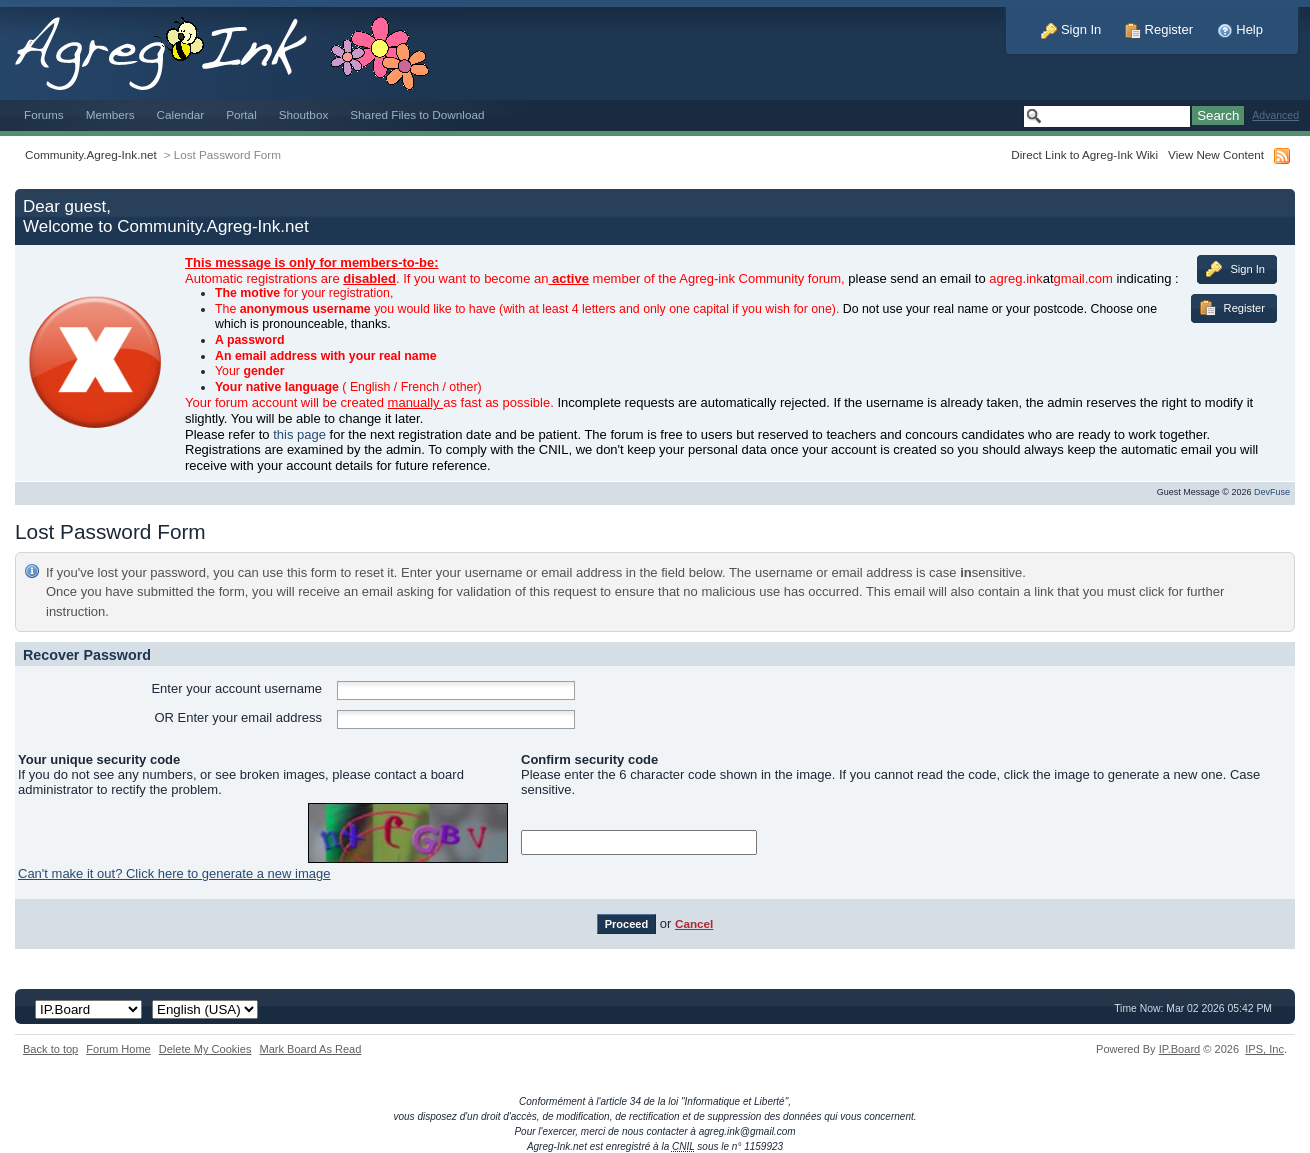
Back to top (50, 1049)
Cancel (694, 923)
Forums (44, 114)
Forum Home (118, 1049)
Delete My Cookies (205, 1049)
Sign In (1071, 29)
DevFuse (1272, 492)
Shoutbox (304, 114)
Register (1159, 29)
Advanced (1275, 115)
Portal (241, 114)
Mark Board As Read (310, 1049)
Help (1240, 29)
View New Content (1216, 154)
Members (110, 114)
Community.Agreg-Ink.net (91, 154)
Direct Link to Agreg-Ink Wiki (1084, 154)
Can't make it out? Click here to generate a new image (174, 873)
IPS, (1264, 1049)
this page (299, 434)
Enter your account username (236, 688)
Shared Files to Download (417, 114)
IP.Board (1180, 1049)
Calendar (181, 114)
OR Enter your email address (238, 717)
